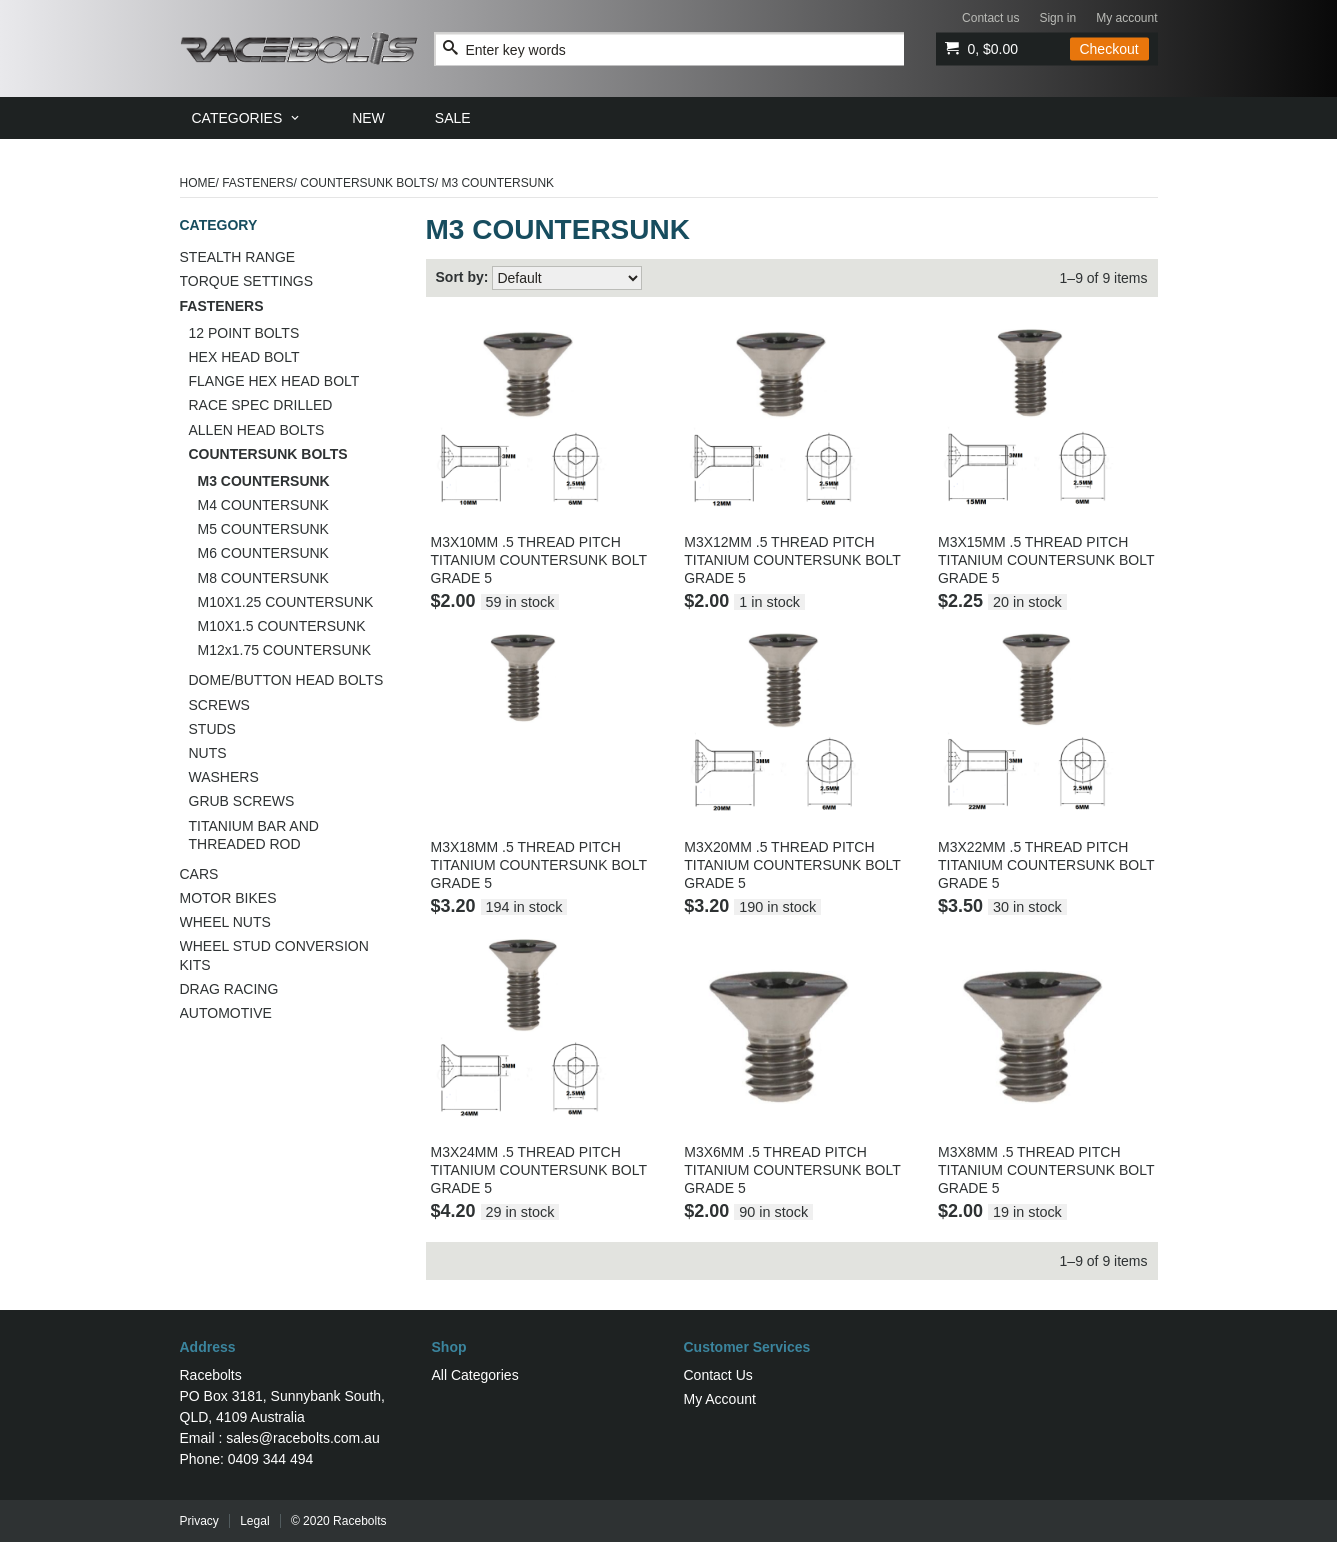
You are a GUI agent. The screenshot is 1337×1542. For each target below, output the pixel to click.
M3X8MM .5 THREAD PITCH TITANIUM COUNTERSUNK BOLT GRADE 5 (1046, 1170)
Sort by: (462, 277)
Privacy (199, 1521)
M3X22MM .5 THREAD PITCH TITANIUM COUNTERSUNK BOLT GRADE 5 (1046, 865)
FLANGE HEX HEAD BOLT (274, 381)
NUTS (208, 753)
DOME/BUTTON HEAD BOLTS (286, 680)
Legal (254, 1521)
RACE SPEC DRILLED (261, 405)
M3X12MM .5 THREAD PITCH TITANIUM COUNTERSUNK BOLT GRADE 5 (792, 560)
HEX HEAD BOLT (244, 357)
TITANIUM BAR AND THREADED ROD (254, 835)
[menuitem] (247, 118)
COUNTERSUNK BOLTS (367, 183)
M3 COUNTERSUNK (264, 481)
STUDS (212, 729)
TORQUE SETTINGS (247, 281)
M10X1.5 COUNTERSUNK (282, 626)
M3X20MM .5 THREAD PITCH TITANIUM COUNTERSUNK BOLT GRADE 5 (792, 865)
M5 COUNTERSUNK (263, 529)
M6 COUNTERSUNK (263, 553)
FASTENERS (257, 183)
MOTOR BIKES (228, 898)
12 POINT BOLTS (244, 333)
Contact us (990, 18)
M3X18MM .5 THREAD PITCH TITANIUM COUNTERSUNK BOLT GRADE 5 (539, 865)
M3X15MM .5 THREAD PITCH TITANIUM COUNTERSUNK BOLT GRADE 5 (1046, 560)
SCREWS (219, 705)
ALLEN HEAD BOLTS (257, 430)
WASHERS (224, 777)
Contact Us (718, 1375)
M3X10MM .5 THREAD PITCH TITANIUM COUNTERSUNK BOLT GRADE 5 (539, 560)
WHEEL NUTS (225, 922)
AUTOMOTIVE (226, 1013)
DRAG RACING (229, 989)
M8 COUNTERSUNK (263, 578)
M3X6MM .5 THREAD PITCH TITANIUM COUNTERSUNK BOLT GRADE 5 (792, 1170)
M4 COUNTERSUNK (263, 505)
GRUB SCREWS (242, 801)
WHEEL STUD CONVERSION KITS (274, 955)
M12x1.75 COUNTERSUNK (285, 650)
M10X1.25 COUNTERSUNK (286, 602)
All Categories (475, 1375)
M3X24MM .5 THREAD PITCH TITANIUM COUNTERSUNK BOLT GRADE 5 (539, 1170)
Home (198, 183)
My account (1126, 18)
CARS (199, 874)
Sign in (1057, 18)
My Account (720, 1399)
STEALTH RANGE (238, 257)
